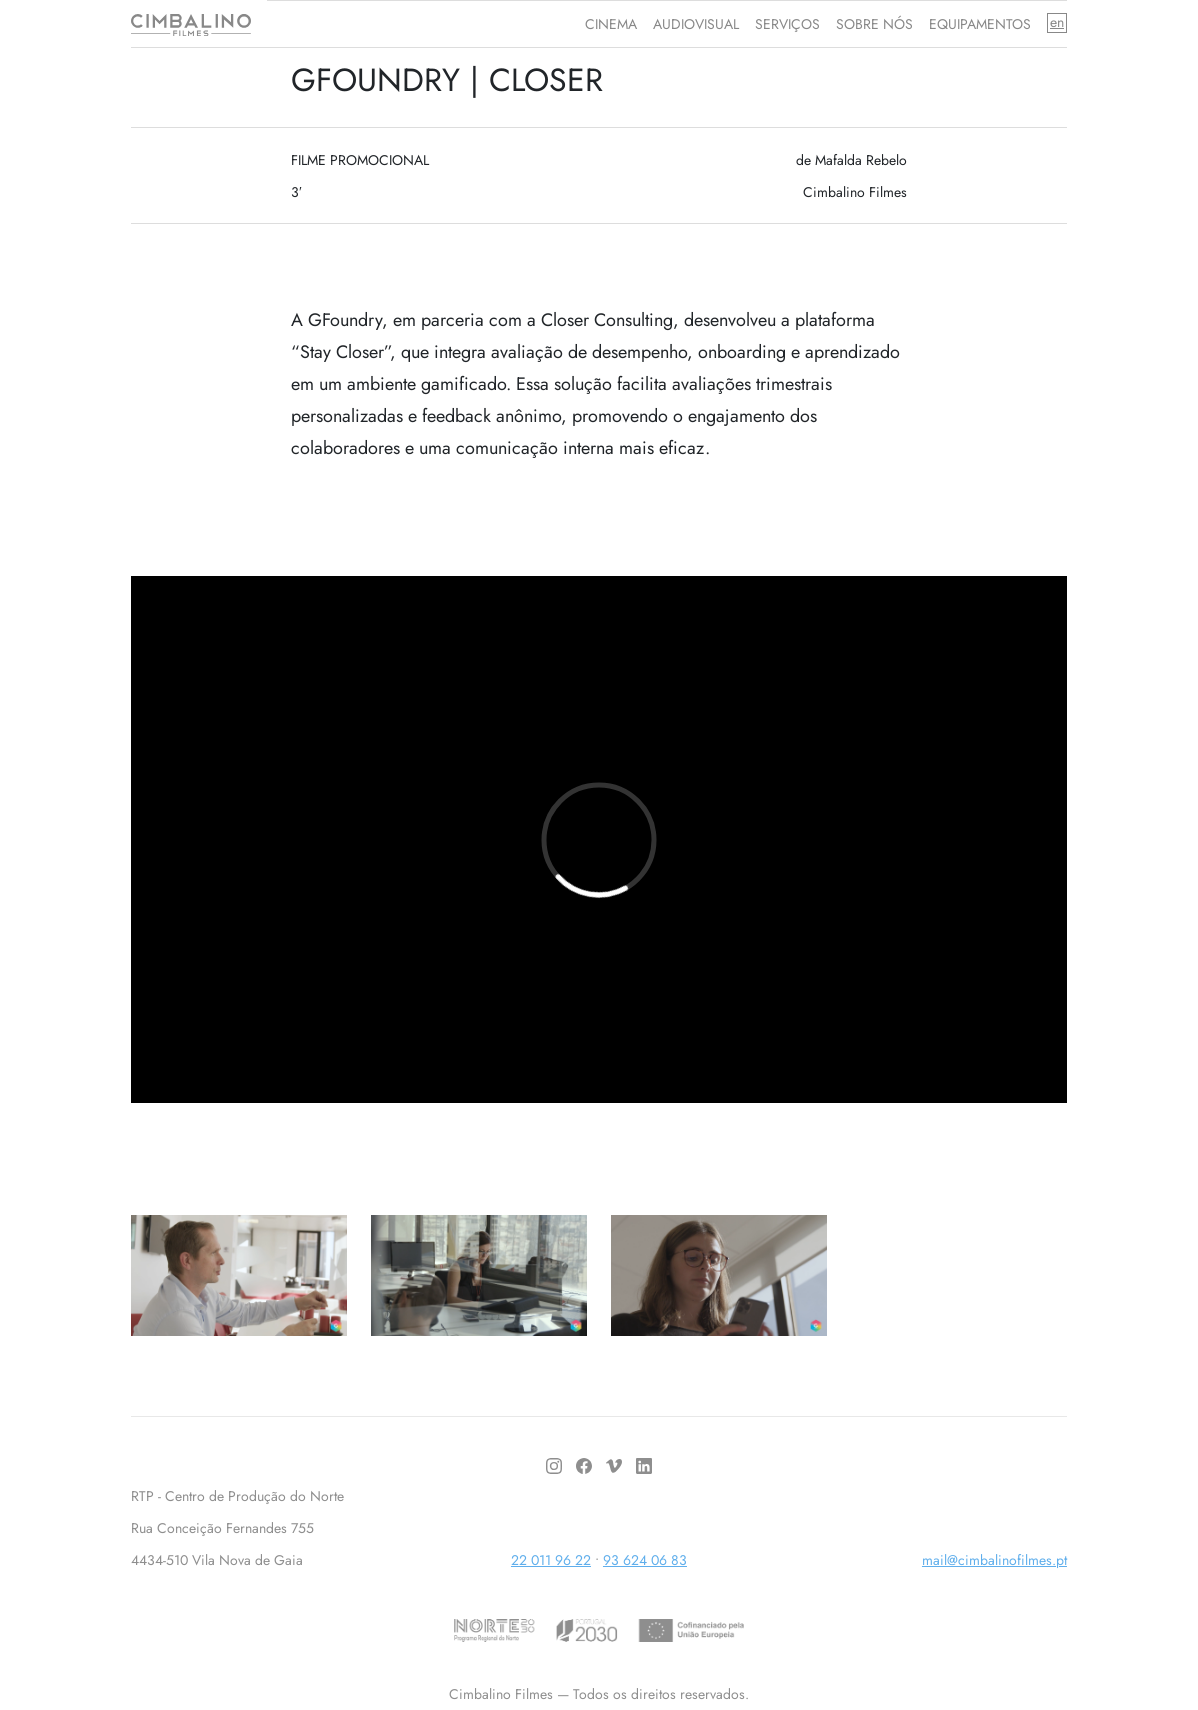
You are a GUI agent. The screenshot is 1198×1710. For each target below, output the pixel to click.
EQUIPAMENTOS (980, 24)
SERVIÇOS (787, 24)
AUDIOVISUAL (696, 24)
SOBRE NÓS (874, 24)
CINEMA (611, 24)
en (1057, 22)
